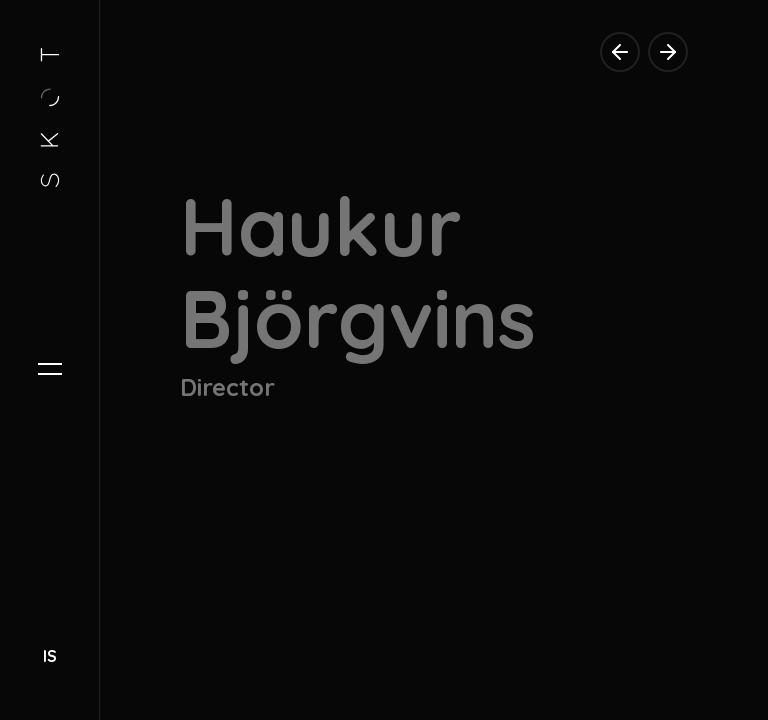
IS (50, 656)
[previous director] (620, 52)
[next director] (668, 52)
